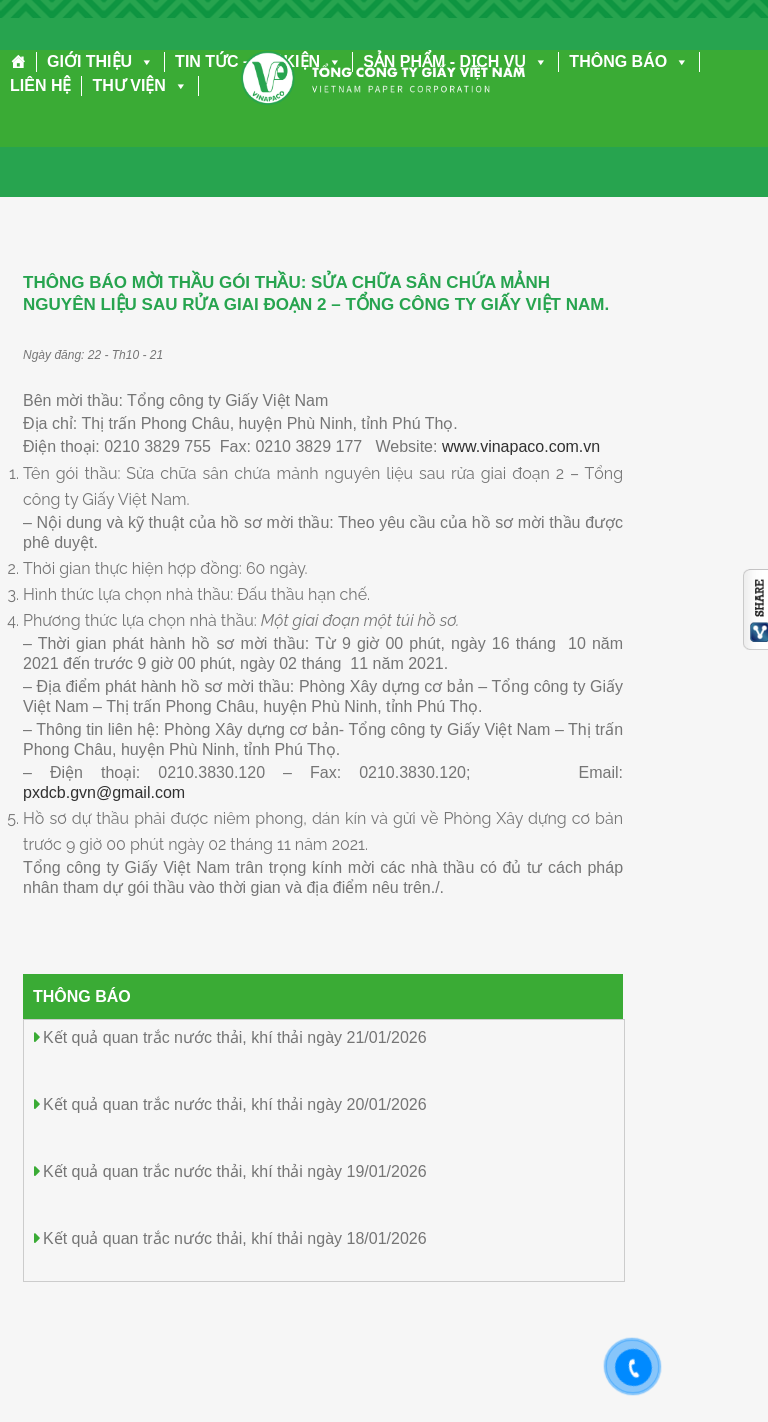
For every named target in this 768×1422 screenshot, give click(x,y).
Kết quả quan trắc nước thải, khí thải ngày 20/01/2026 (235, 1104)
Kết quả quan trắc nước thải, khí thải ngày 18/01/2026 (235, 1238)
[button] (143, 61)
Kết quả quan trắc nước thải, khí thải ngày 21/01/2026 (235, 1037)
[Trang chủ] (18, 62)
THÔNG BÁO (629, 61)
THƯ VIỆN (139, 85)
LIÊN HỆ (40, 85)
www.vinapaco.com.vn (521, 446)
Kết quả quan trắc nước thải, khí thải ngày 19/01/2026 (235, 1171)
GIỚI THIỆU (100, 61)
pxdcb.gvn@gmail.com (104, 792)
